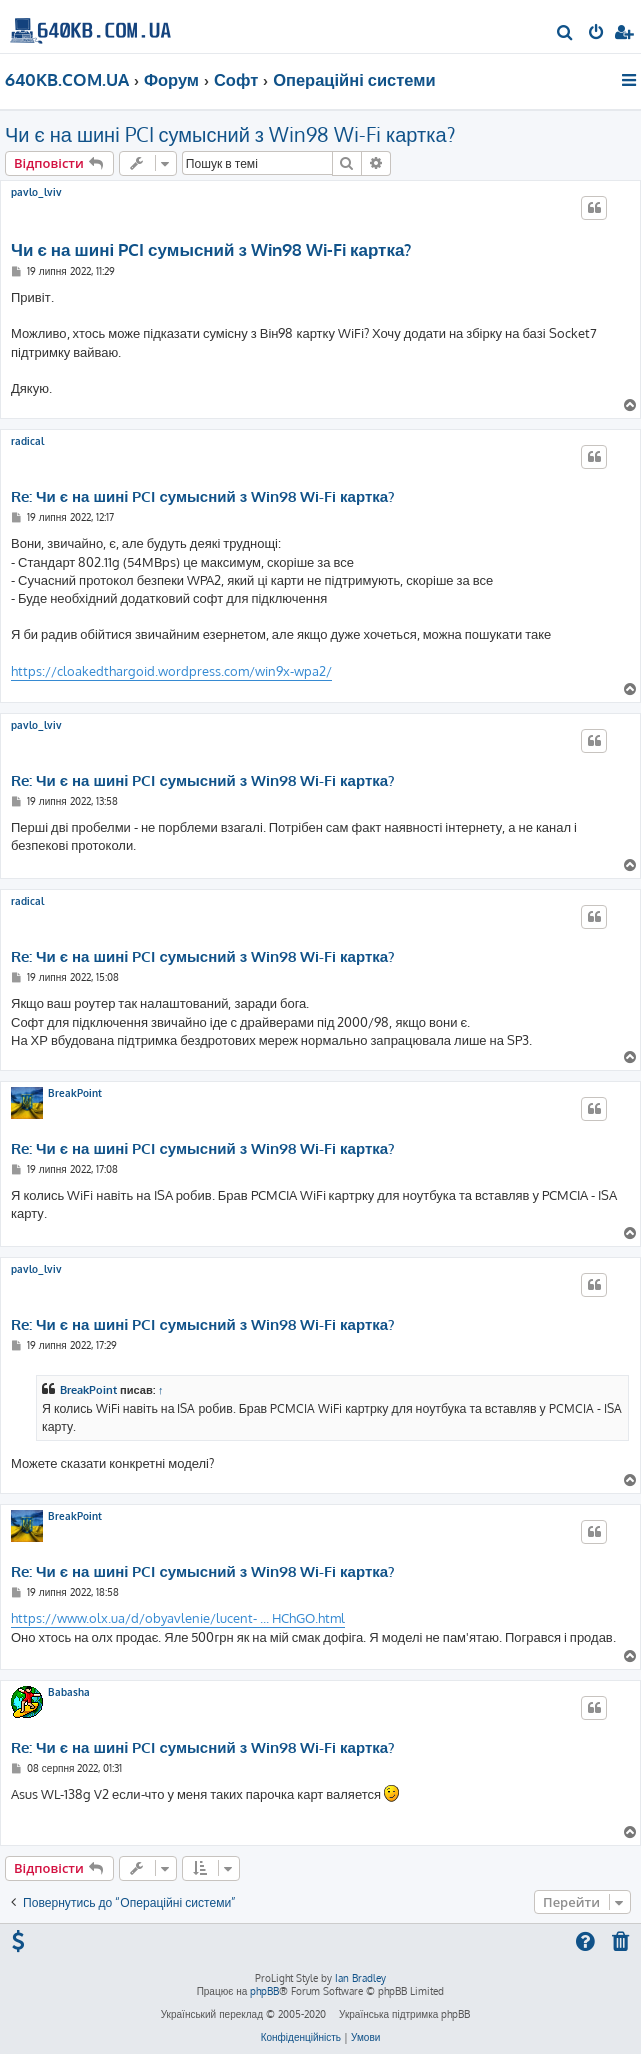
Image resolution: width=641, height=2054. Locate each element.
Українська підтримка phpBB (404, 2014)
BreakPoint (75, 1093)
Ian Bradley (360, 1978)
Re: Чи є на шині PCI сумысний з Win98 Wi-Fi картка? (203, 497)
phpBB (264, 1991)
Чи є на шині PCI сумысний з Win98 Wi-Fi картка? (230, 134)
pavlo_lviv (36, 192)
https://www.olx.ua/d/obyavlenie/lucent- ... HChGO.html (178, 1618)
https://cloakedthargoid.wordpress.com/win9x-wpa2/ (171, 671)
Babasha (69, 1692)
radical (27, 441)
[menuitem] (565, 34)
